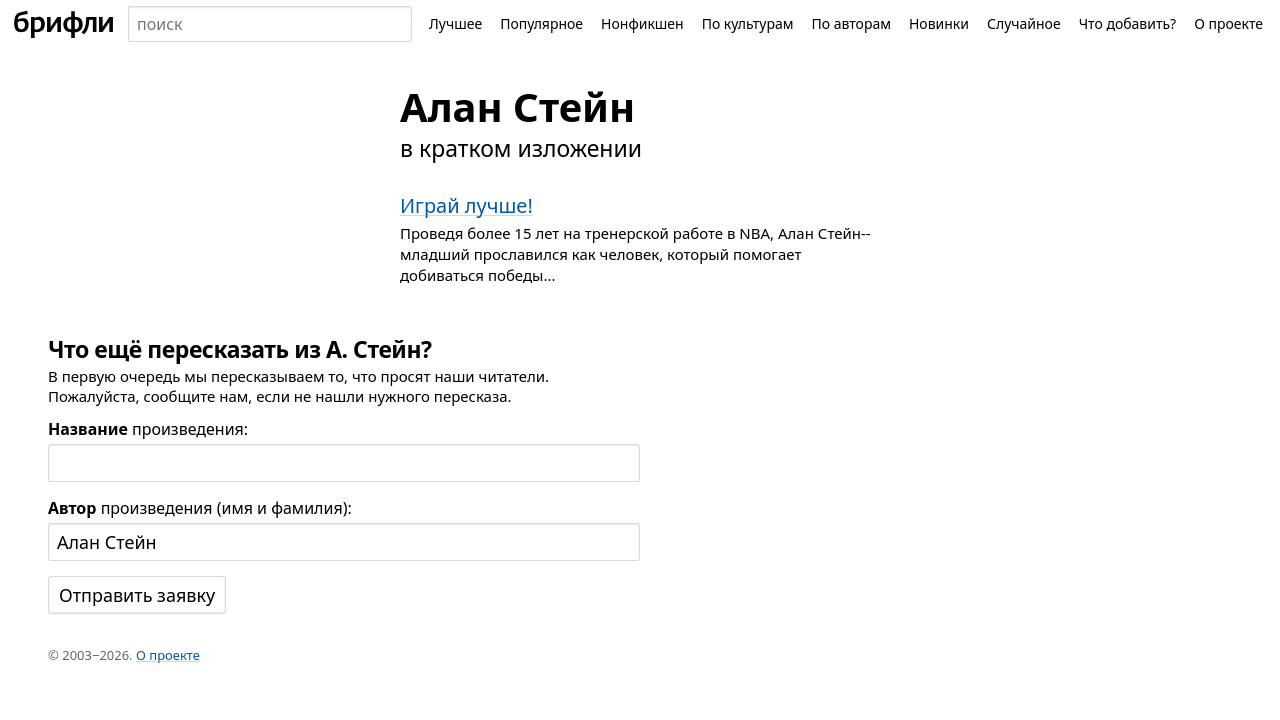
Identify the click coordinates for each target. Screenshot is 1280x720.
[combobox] (270, 24)
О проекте (1228, 23)
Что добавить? (1128, 23)
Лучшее (455, 23)
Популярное (541, 23)
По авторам (851, 23)
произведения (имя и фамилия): (200, 508)
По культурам (748, 23)
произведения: (148, 429)
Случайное (1024, 23)
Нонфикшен (642, 23)
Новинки (939, 23)
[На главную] (64, 24)
